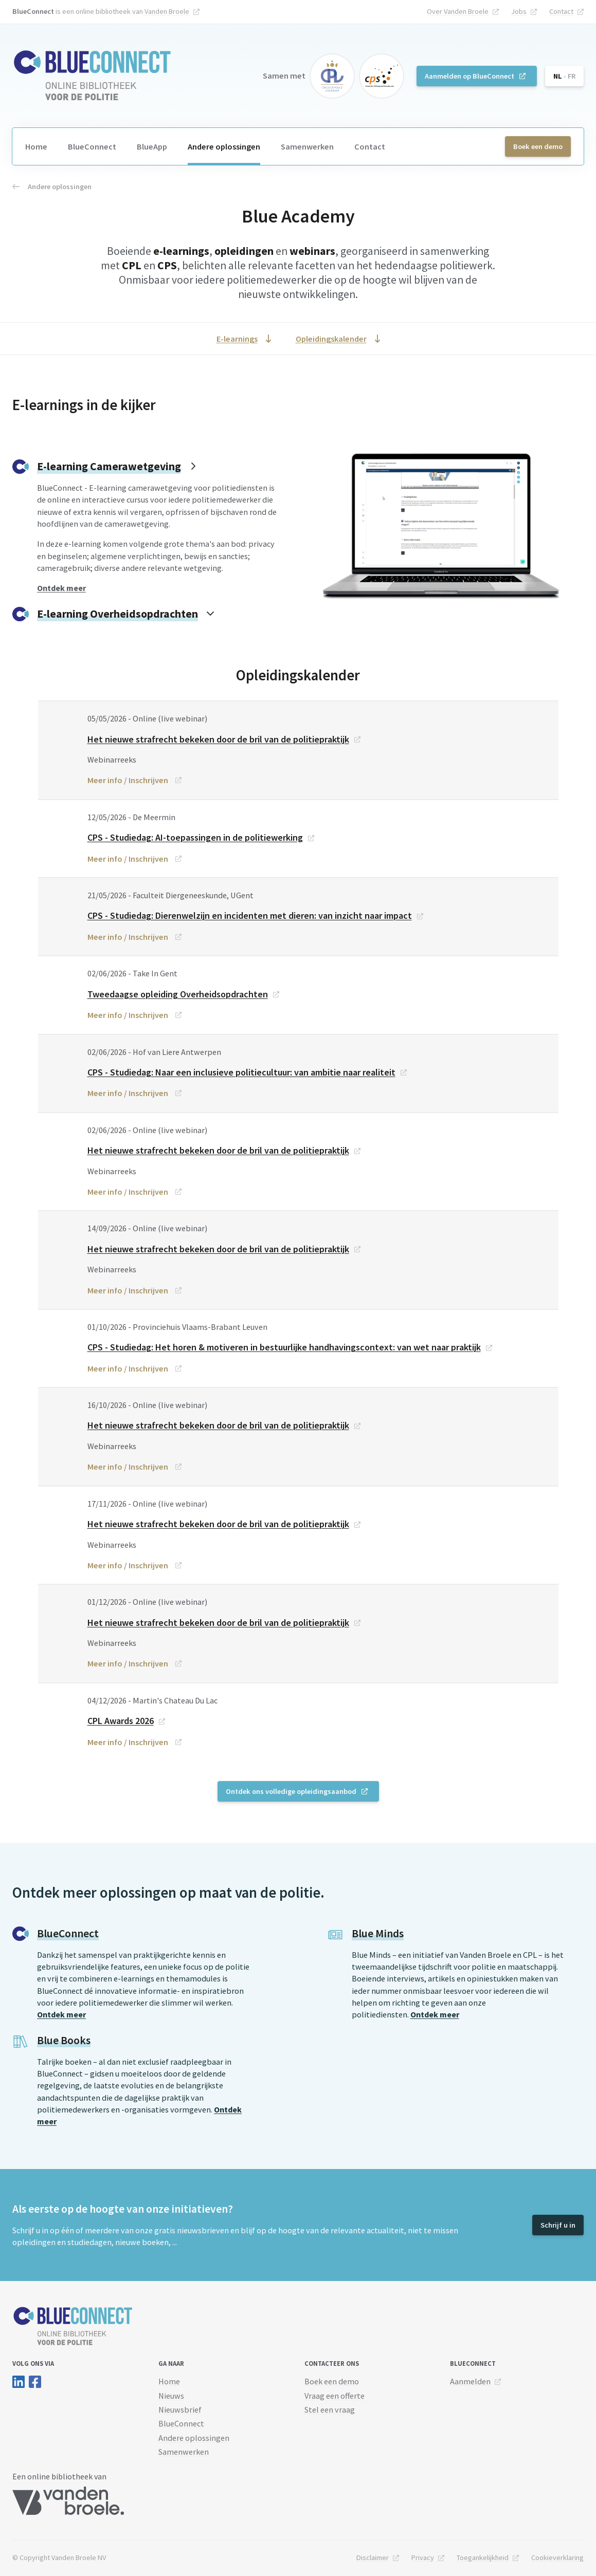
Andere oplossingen (224, 146)
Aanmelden (470, 2381)
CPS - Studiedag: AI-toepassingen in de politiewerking (195, 837)
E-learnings (237, 338)
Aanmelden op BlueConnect (469, 76)
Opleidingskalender (331, 338)
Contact (561, 11)
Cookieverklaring (557, 2557)
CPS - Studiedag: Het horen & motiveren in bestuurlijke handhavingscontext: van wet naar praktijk (284, 1347)
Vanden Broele (167, 11)
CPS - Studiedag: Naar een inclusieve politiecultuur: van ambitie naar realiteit (241, 1072)
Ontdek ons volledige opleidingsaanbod (291, 1791)
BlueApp (152, 146)
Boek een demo (538, 146)
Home (36, 146)
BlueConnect (92, 146)
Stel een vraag (329, 2409)
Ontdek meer (61, 2014)
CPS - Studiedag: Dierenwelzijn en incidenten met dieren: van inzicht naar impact (249, 915)
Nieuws (171, 2395)
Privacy (422, 2557)
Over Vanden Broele (458, 11)
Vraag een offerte (334, 2395)
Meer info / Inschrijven (127, 780)
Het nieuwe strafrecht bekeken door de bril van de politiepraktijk (218, 739)
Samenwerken (307, 146)
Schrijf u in (557, 2225)
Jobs (519, 11)
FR (571, 76)
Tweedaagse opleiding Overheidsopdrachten (177, 994)
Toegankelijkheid (483, 2557)
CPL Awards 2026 (120, 1721)
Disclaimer (372, 2557)
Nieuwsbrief (180, 2409)
